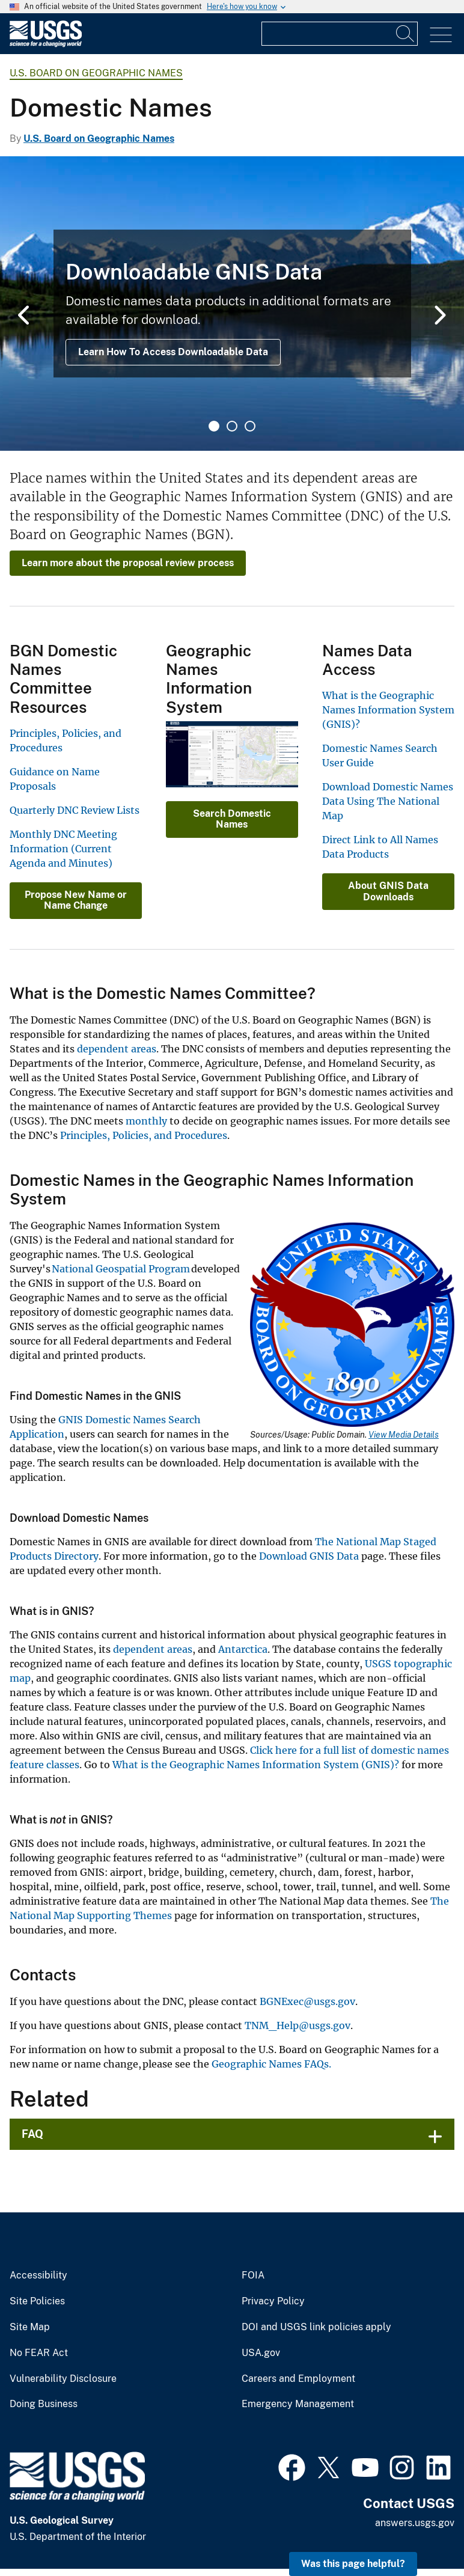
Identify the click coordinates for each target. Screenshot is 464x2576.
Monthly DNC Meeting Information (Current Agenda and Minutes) (63, 848)
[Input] (339, 34)
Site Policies (37, 2301)
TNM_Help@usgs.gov (297, 2025)
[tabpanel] (232, 303)
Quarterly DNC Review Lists (74, 810)
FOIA (253, 2275)
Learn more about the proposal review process (128, 563)
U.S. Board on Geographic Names (96, 73)
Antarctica (242, 1649)
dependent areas (116, 1049)
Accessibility (38, 2275)
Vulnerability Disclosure (63, 2378)
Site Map (30, 2327)
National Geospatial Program (121, 1269)
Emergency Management (298, 2404)
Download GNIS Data (309, 1556)
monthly (146, 1121)
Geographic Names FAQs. (271, 2064)
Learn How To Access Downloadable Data (173, 352)
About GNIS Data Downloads (388, 891)
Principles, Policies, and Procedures (143, 1135)
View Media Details (403, 1434)
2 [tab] (232, 426)
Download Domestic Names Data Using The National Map (387, 801)
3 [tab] (250, 426)
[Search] (406, 34)
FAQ (32, 2134)
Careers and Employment (298, 2378)
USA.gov (261, 2353)
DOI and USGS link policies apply (316, 2327)
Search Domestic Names (232, 819)
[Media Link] (352, 1325)
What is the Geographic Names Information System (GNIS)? (388, 709)
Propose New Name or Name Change (76, 900)
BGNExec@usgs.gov (307, 2001)
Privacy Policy (273, 2301)
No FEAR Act (39, 2353)
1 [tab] (214, 426)
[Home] (46, 44)
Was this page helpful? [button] (353, 2563)
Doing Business (44, 2404)
